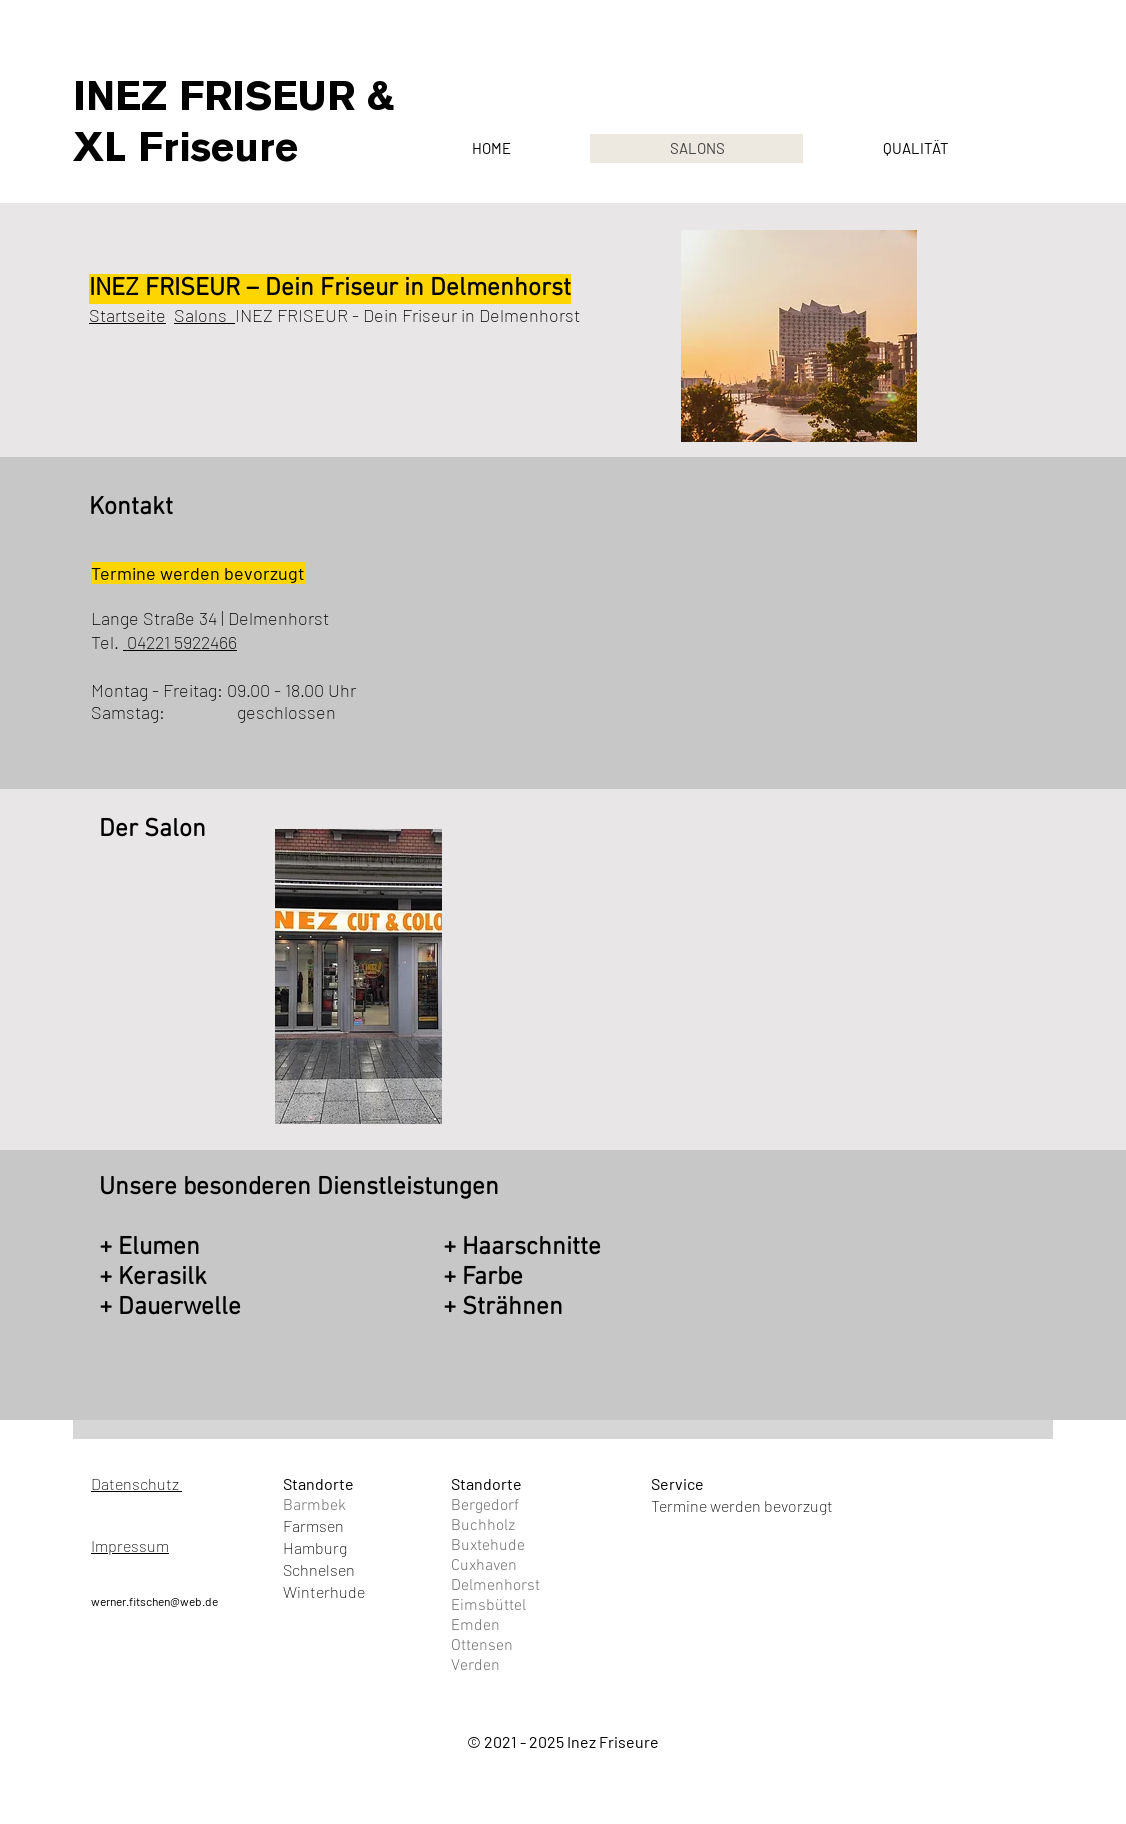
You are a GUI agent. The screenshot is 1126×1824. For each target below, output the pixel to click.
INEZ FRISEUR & (234, 96)
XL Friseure (185, 147)
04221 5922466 (180, 642)
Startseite (127, 315)
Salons (204, 315)
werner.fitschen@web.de (154, 1601)
